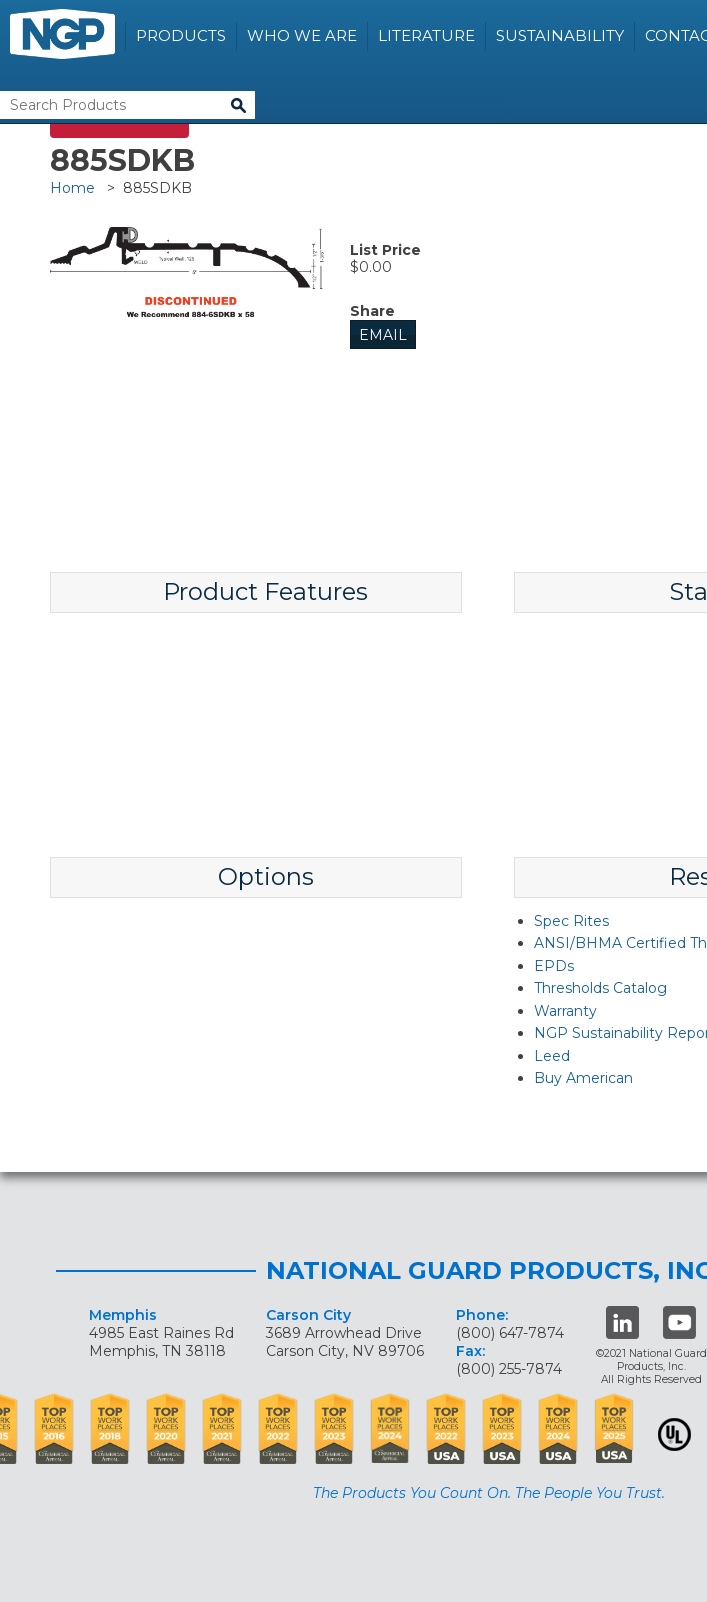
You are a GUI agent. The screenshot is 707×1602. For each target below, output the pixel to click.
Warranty (565, 1011)
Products (181, 35)
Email (383, 335)
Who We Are (302, 35)
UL (674, 1434)
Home (72, 188)
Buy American (583, 1078)
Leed (552, 1056)
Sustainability (560, 35)
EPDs (554, 966)
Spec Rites (571, 921)
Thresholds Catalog (600, 988)
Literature (426, 35)
